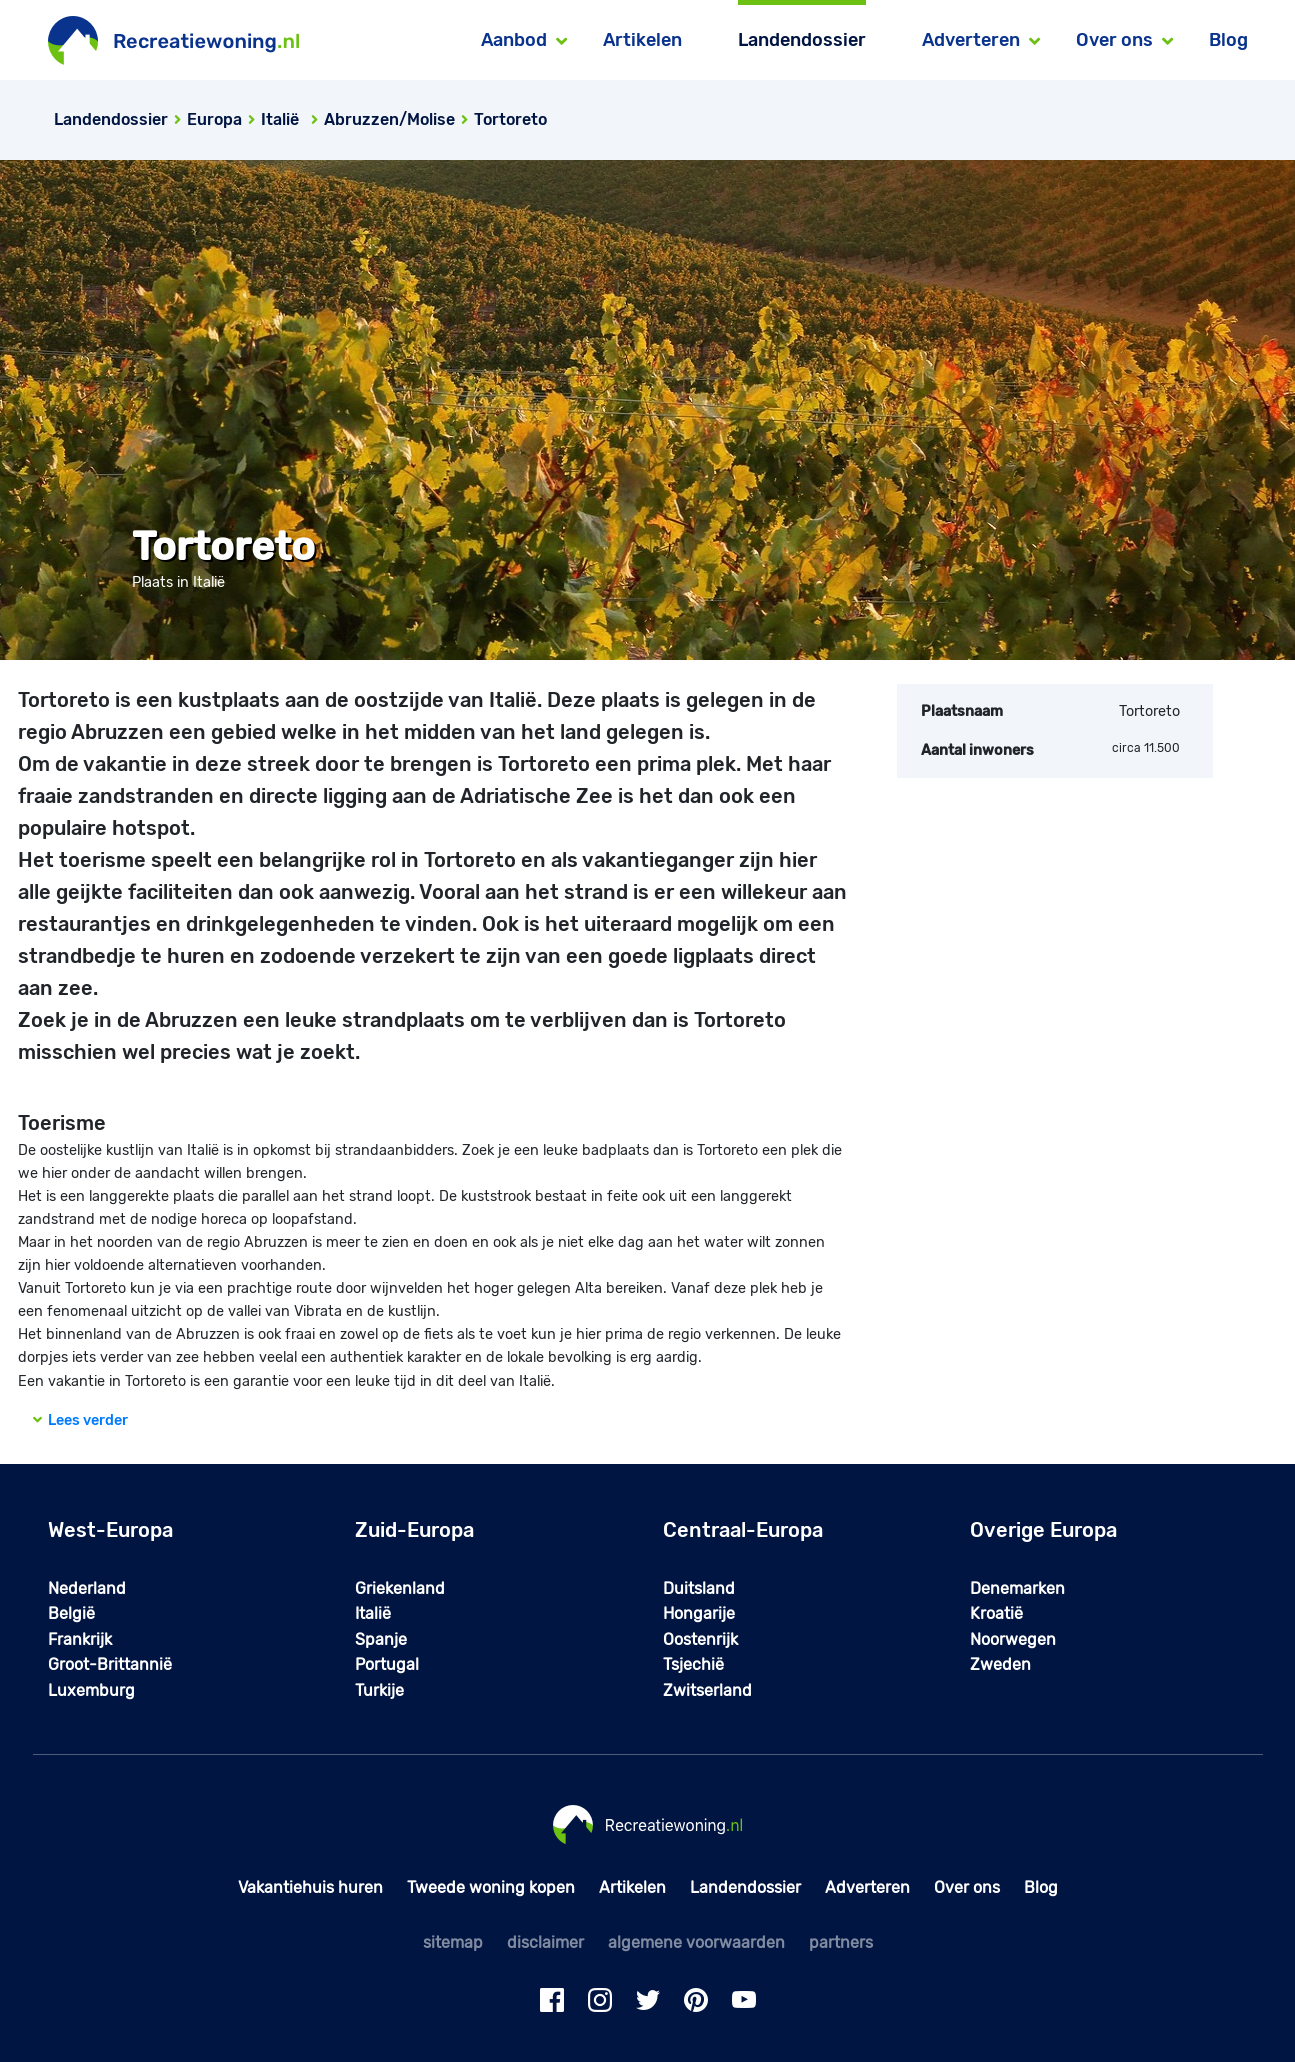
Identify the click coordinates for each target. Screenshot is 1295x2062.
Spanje (381, 1639)
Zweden (1000, 1664)
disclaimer (545, 1942)
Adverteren (867, 1887)
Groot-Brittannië (110, 1664)
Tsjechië (693, 1664)
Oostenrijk (700, 1639)
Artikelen (642, 40)
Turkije (379, 1690)
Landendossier (802, 40)
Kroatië (996, 1613)
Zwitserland (707, 1690)
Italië (373, 1613)
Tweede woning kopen (491, 1887)
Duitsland (699, 1588)
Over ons (967, 1887)
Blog (1228, 40)
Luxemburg (91, 1690)
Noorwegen (1013, 1639)
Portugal (387, 1664)
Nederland (87, 1588)
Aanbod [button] (514, 40)
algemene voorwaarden (696, 1942)
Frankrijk (80, 1639)
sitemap (453, 1942)
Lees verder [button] (80, 1420)
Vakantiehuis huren (310, 1887)
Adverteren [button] (971, 40)
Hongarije (699, 1613)
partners (841, 1942)
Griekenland (400, 1588)
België (71, 1613)
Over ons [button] (1114, 40)
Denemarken (1017, 1588)
